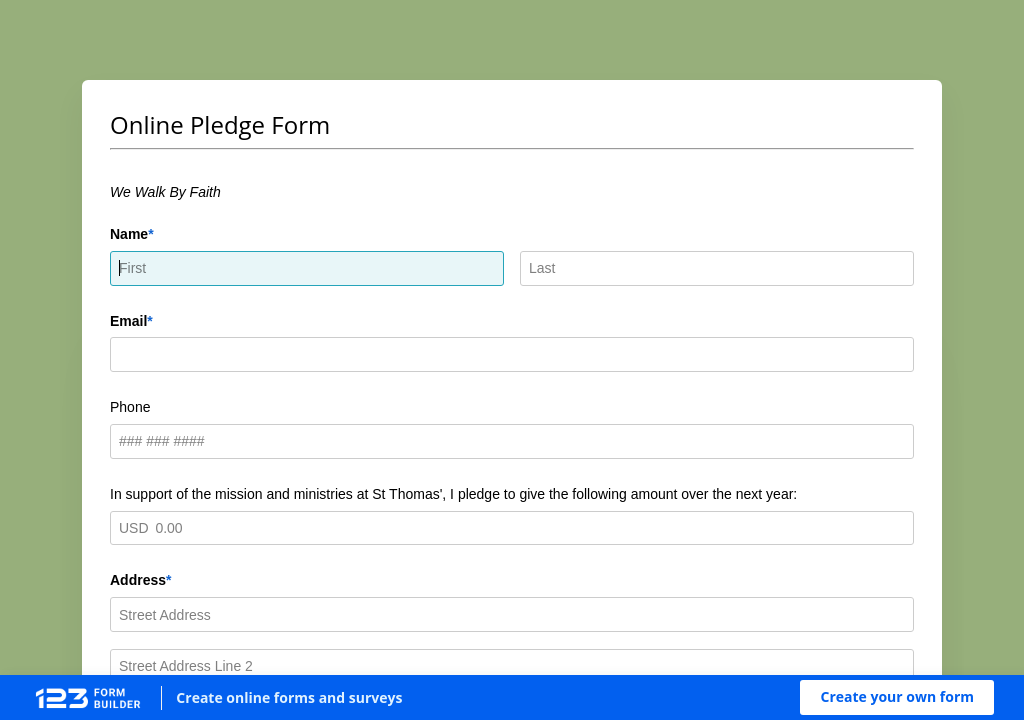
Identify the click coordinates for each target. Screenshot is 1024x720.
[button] (897, 697)
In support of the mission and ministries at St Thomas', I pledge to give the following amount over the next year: (453, 494)
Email (128, 321)
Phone (130, 407)
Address (138, 580)
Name (129, 234)
